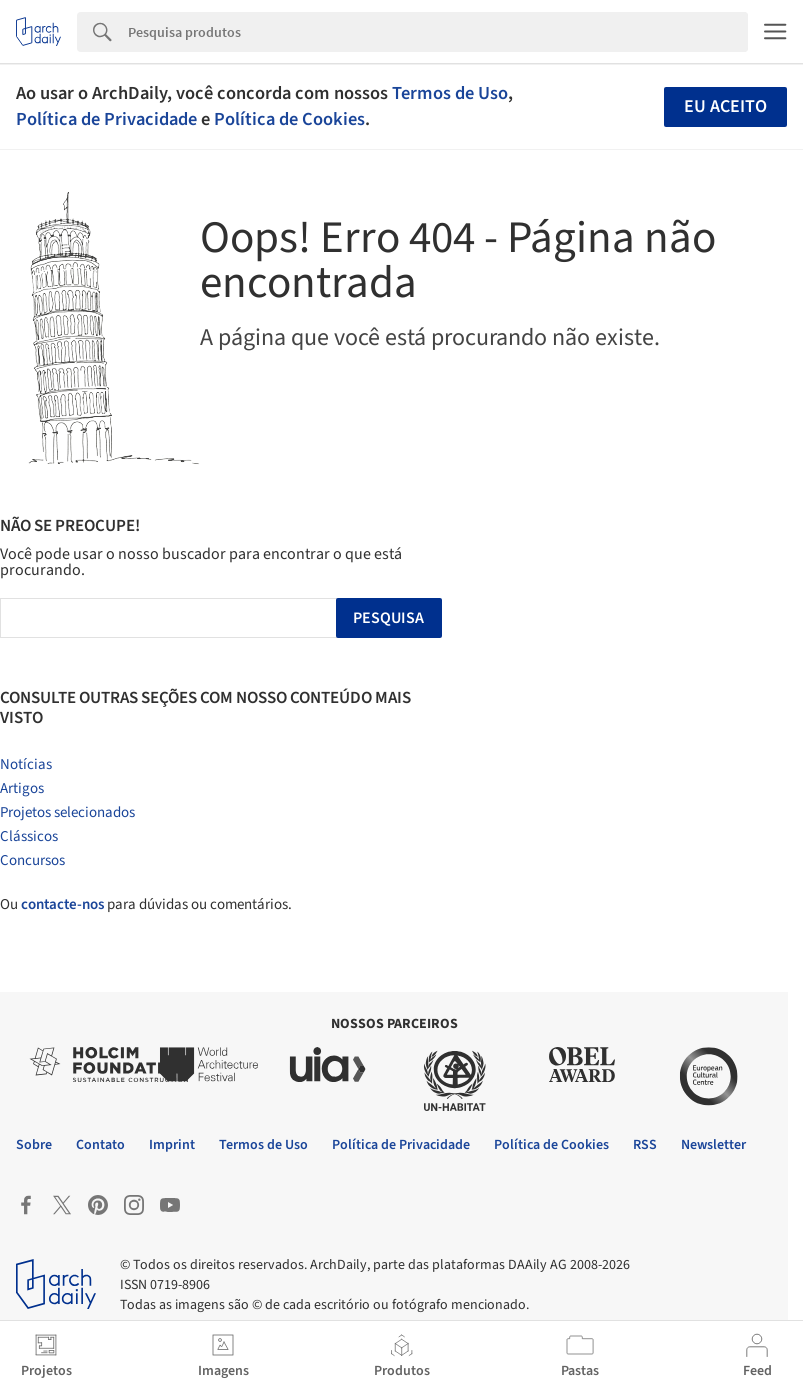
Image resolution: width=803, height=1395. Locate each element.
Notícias (26, 764)
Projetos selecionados (67, 812)
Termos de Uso (450, 93)
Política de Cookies (289, 119)
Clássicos (29, 836)
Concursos (32, 860)
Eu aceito (725, 106)
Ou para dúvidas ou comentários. (146, 904)
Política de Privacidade (106, 119)
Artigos (22, 788)
